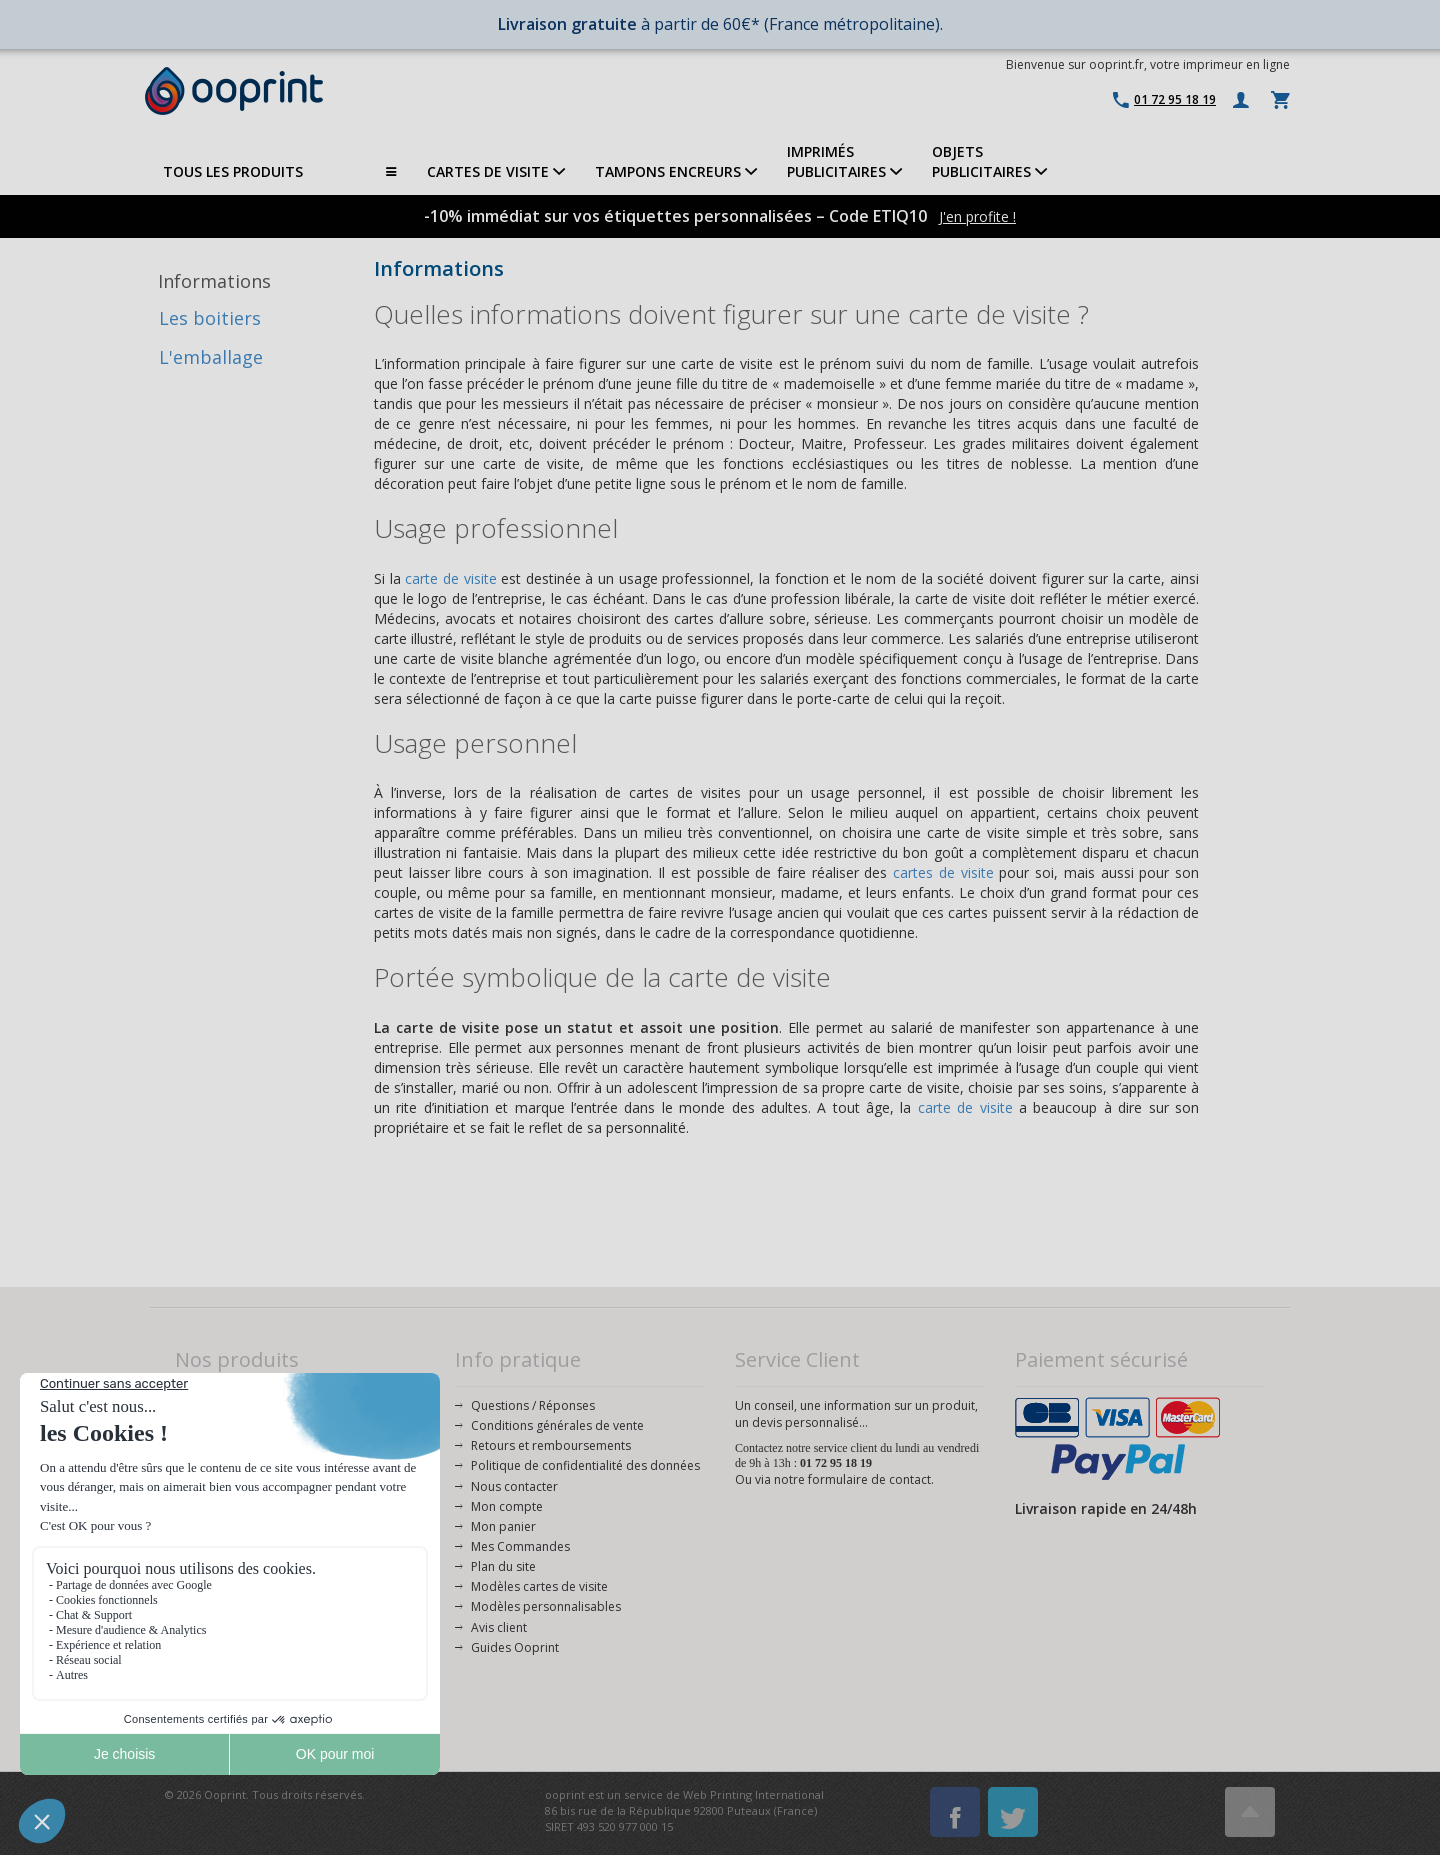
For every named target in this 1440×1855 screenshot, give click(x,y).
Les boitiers (210, 318)
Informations (214, 281)
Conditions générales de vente (557, 1425)
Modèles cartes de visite (539, 1586)
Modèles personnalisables (546, 1606)
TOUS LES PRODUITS (280, 172)
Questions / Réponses (533, 1405)
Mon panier (503, 1526)
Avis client (499, 1627)
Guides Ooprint (515, 1647)
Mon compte (507, 1506)
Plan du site (503, 1566)
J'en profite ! (977, 216)
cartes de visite (943, 872)
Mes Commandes (520, 1546)
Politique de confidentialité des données (585, 1465)
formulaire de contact (869, 1479)
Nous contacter (514, 1486)
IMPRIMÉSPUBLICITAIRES (844, 161)
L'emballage (211, 357)
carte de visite (450, 578)
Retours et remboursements (551, 1445)
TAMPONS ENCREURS (676, 171)
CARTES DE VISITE (496, 171)
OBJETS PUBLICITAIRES (989, 161)
